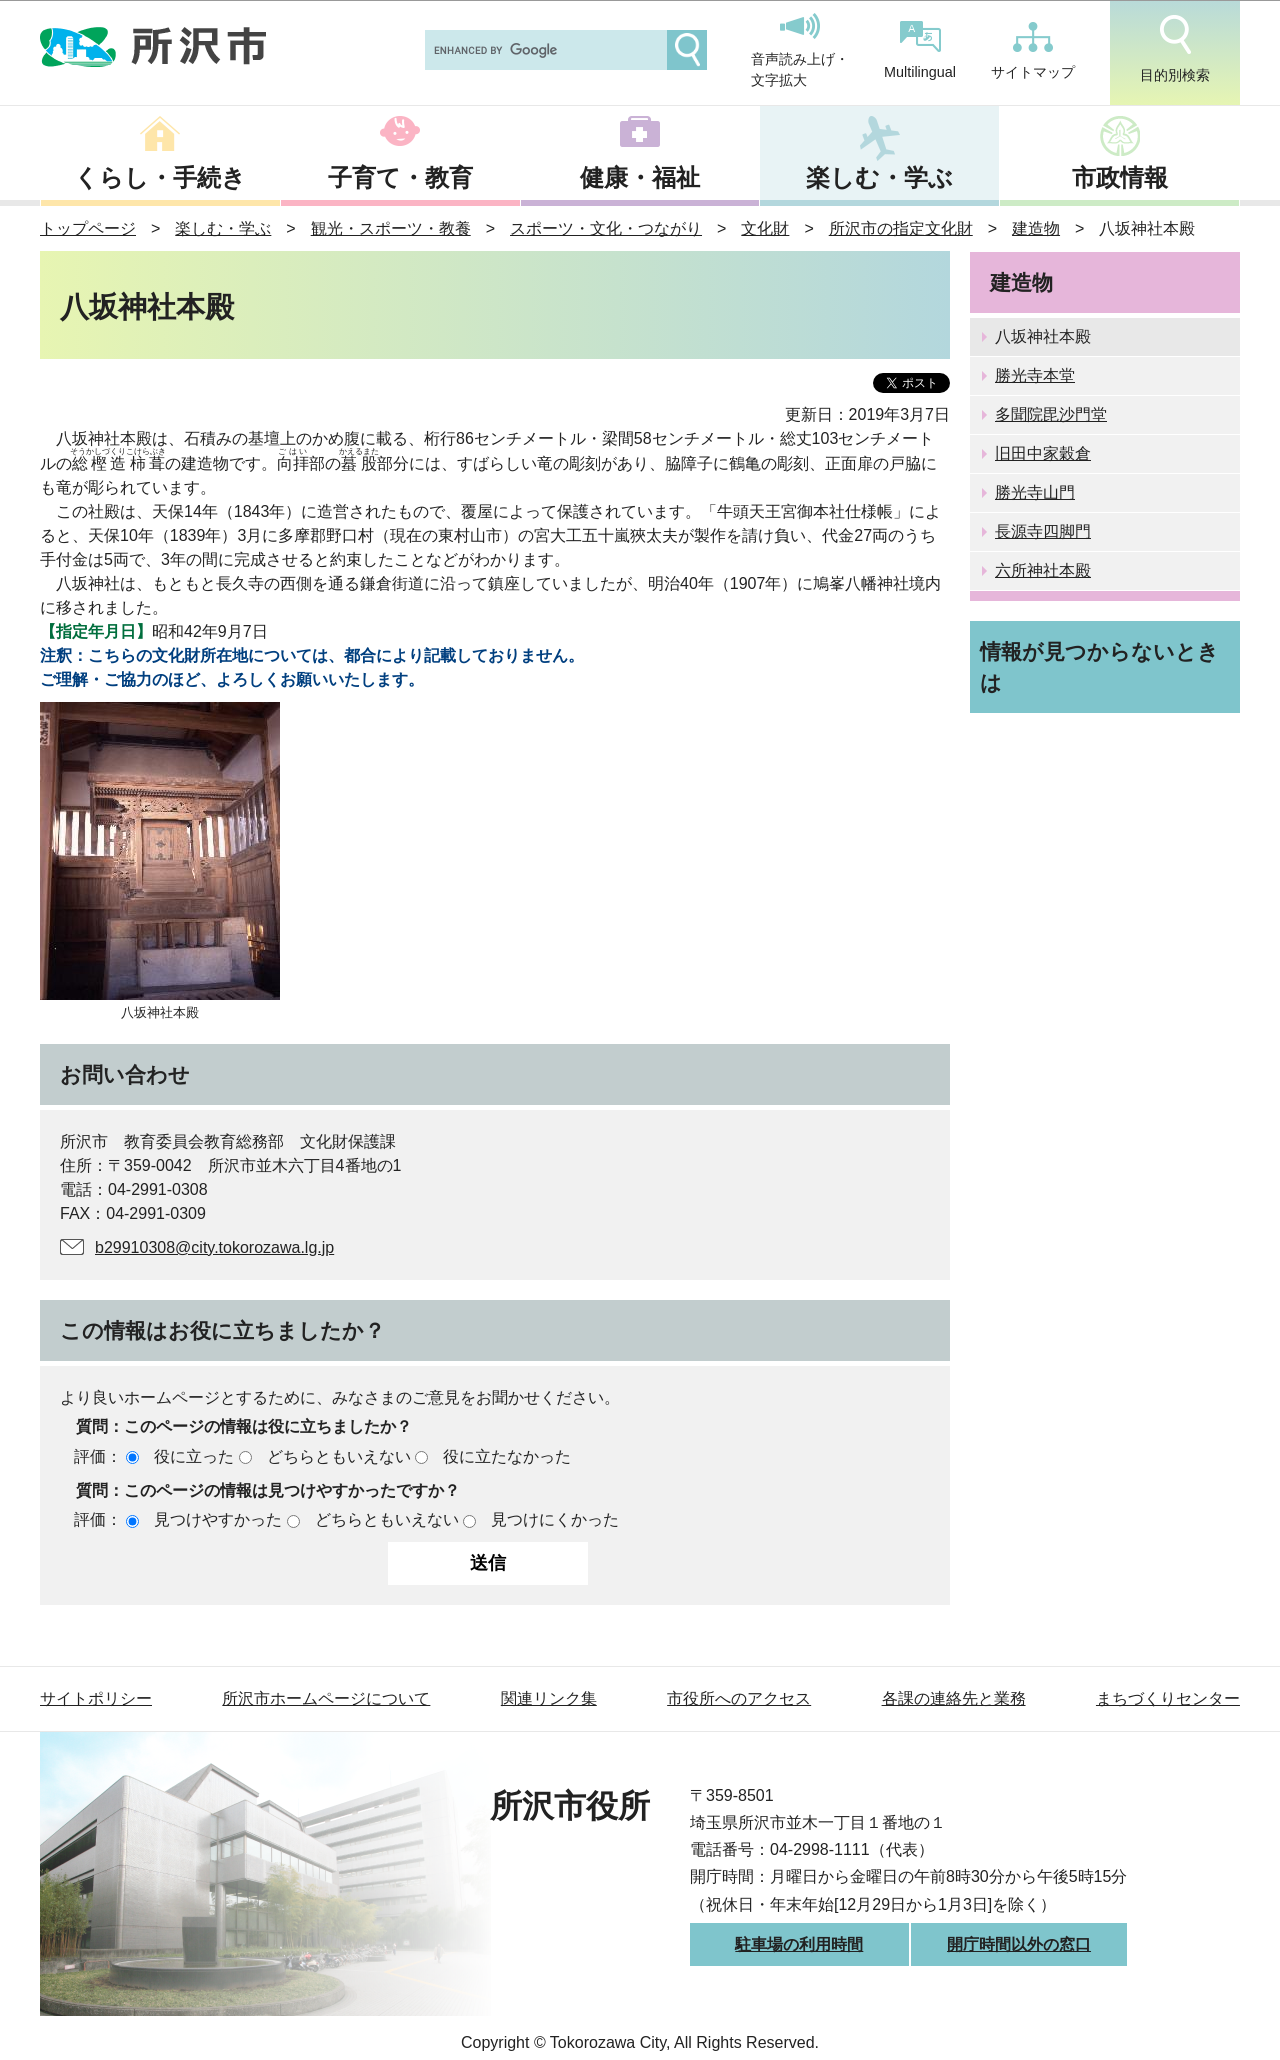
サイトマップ (1033, 51)
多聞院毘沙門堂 (1051, 414)
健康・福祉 (640, 177)
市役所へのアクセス (739, 1698)
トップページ (88, 228)
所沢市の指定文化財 (901, 228)
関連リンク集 (549, 1698)
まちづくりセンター (1168, 1698)
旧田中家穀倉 (1043, 453)
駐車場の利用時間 (799, 1944)
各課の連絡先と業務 (954, 1698)
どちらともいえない (339, 1456)
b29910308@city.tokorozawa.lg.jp (214, 1247)
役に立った (194, 1456)
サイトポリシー (96, 1698)
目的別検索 (1175, 49)
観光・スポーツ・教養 (391, 228)
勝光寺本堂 (1035, 375)
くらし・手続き (160, 177)
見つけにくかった (555, 1519)
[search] (544, 50)
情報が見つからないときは (1099, 667)
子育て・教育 (400, 177)
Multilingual (920, 50)
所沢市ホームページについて (326, 1698)
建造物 (1036, 228)
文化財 (765, 228)
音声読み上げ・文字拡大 (800, 51)
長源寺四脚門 (1043, 531)
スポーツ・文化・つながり (606, 228)
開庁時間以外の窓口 (1019, 1944)
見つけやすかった (218, 1519)
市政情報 (1120, 177)
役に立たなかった (507, 1456)
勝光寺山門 (1035, 492)
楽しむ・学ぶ (879, 177)
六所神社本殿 (1043, 570)
